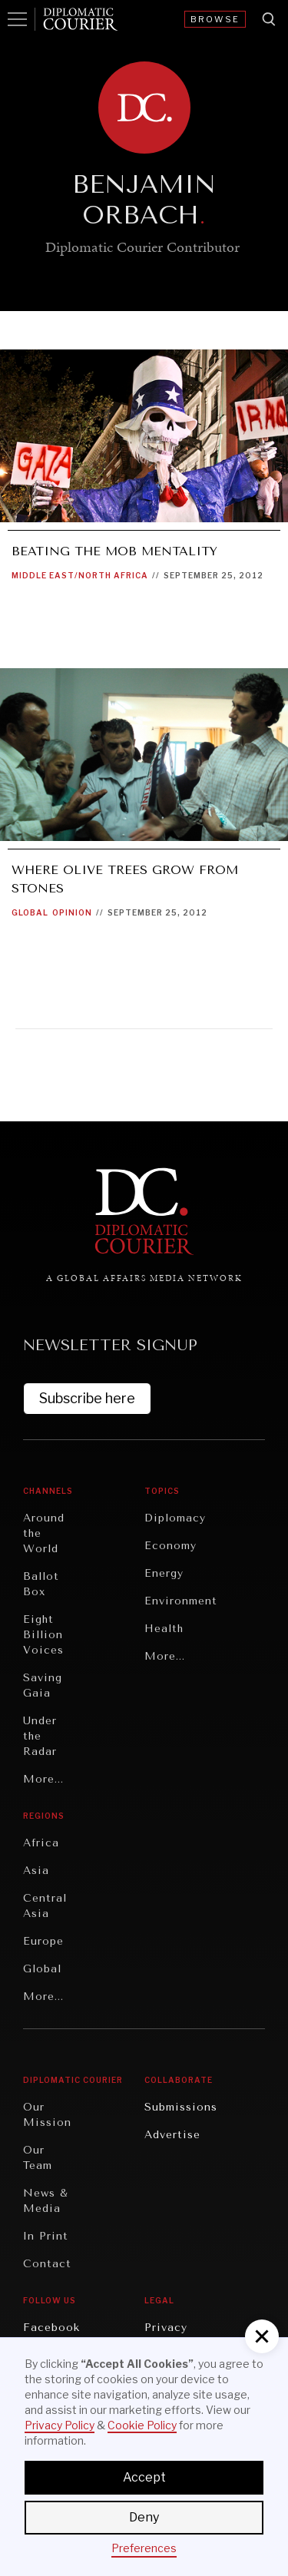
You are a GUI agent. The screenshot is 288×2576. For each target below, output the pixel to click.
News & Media (45, 2201)
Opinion (72, 912)
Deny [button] (144, 2517)
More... (43, 1779)
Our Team (37, 2158)
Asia (36, 1870)
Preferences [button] (144, 2547)
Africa (41, 1842)
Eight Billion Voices (43, 1635)
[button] (262, 2336)
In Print (45, 2236)
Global (30, 912)
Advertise (172, 2134)
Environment (180, 1601)
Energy (164, 1573)
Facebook (51, 2327)
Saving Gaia (42, 1685)
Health (164, 1628)
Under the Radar (40, 1736)
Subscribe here (87, 1398)
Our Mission (47, 2115)
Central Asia (45, 1906)
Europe (43, 1941)
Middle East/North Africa (80, 575)
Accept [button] (144, 2477)
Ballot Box (41, 1584)
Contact (47, 2263)
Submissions (180, 2107)
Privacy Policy (59, 2425)
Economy (170, 1545)
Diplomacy (175, 1518)
